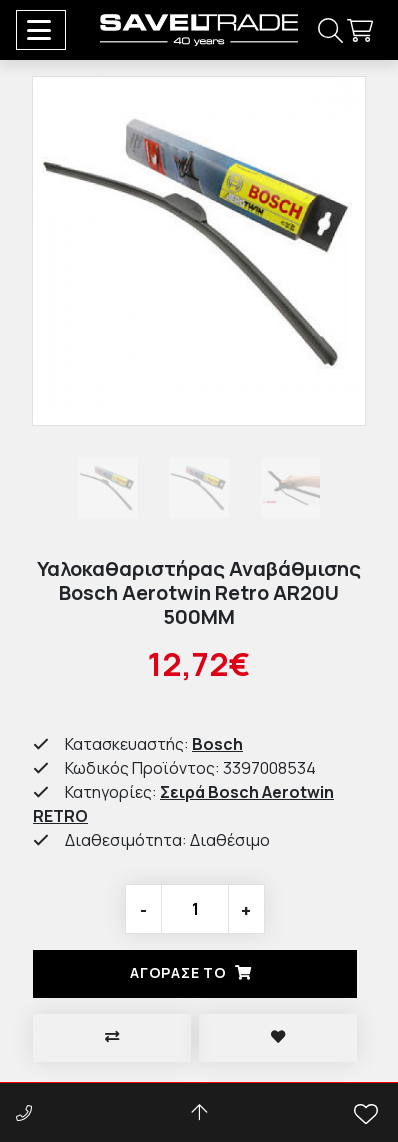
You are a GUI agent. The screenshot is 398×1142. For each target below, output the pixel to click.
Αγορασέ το (195, 972)
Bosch (217, 744)
